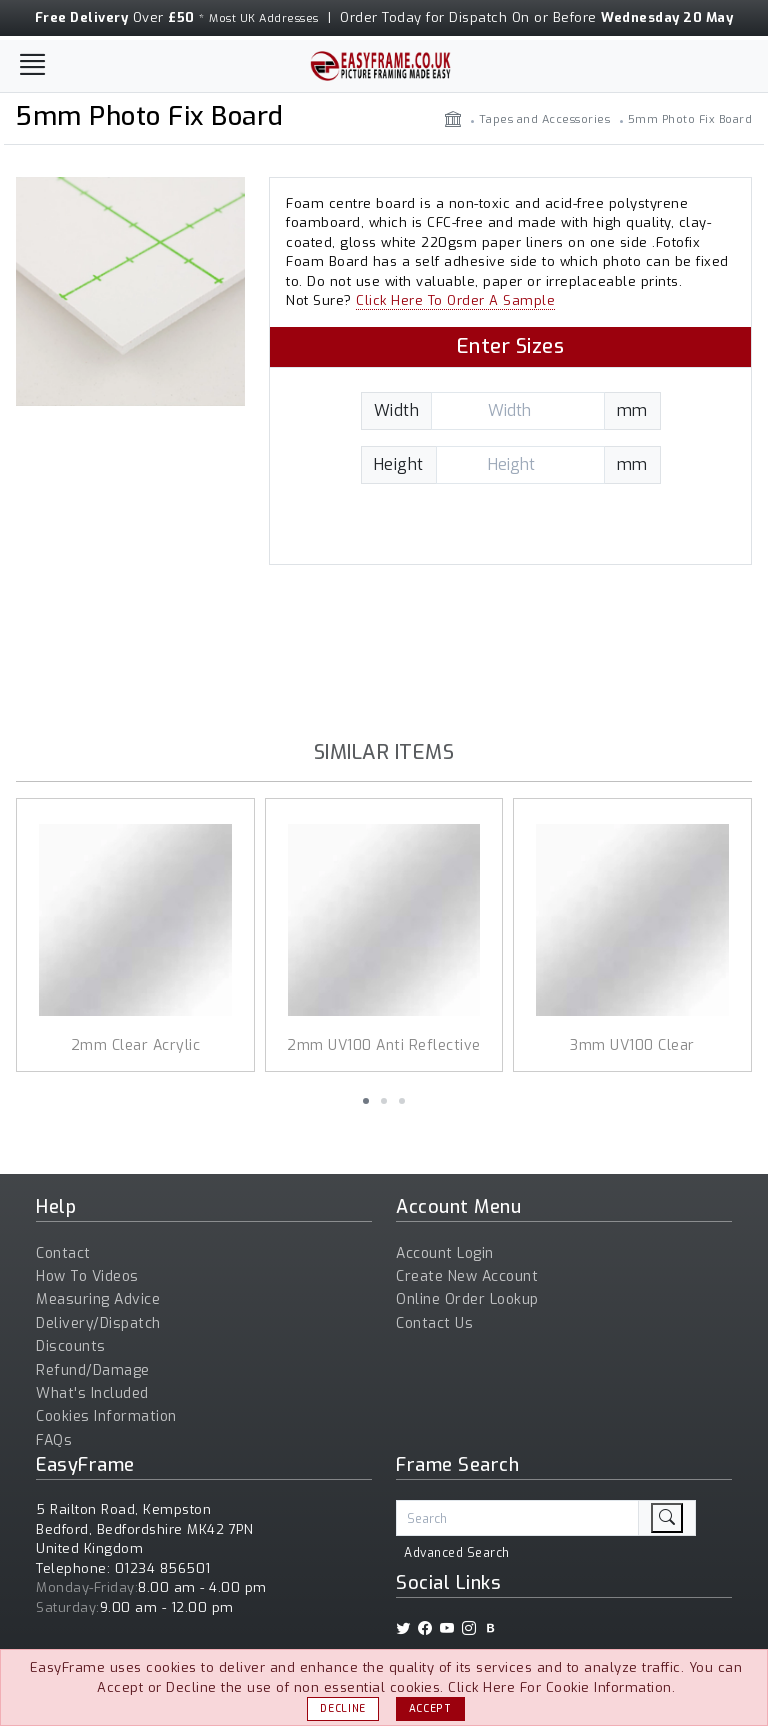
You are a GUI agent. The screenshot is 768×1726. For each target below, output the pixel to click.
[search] (667, 1518)
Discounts (71, 1346)
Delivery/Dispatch (98, 1323)
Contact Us (434, 1323)
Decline (343, 1708)
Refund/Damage (93, 1370)
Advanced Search (457, 1553)
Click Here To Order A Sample (455, 300)
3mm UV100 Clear (632, 1045)
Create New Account (467, 1276)
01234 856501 (163, 1568)
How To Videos (87, 1276)
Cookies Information (106, 1416)
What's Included (92, 1393)
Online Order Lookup (467, 1299)
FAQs (54, 1440)
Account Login (445, 1253)
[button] (366, 1101)
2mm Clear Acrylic (136, 1045)
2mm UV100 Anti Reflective (384, 1045)
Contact (63, 1253)
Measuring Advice (98, 1299)
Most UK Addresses (264, 18)
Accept (430, 1708)
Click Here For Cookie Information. (561, 1687)
